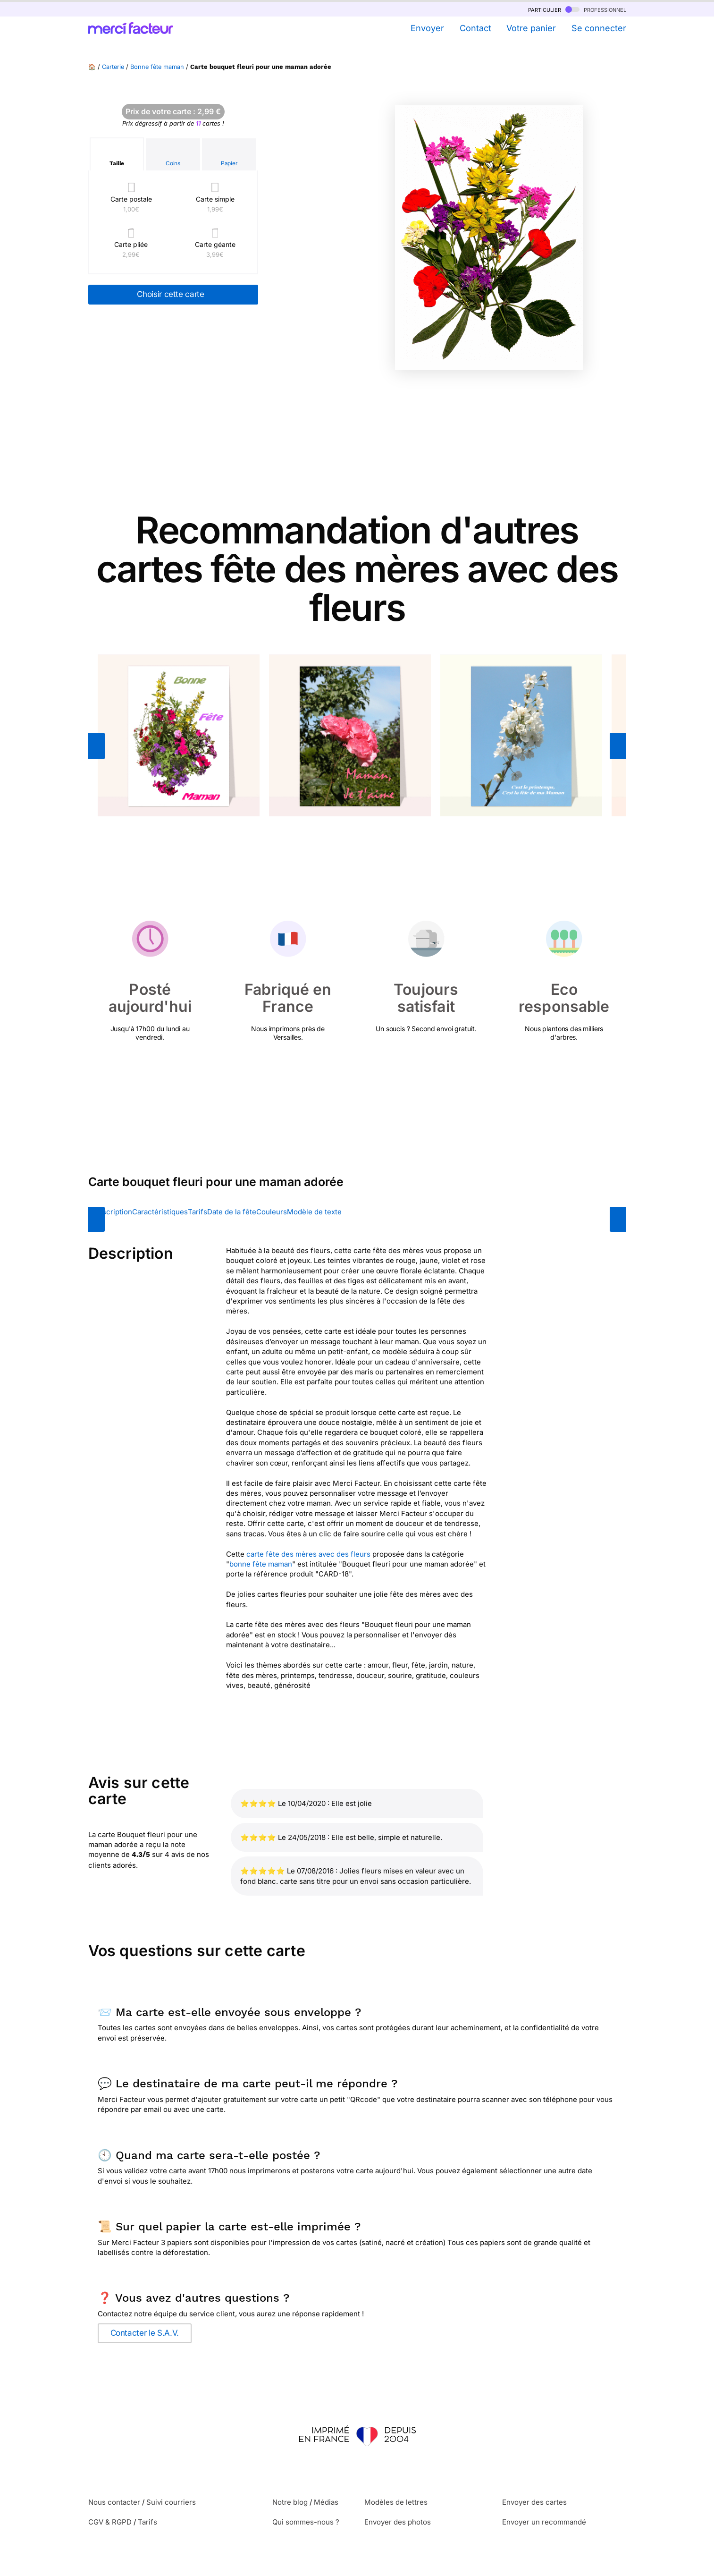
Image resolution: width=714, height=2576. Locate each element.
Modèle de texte (314, 1211)
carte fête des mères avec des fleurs (308, 1554)
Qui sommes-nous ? (305, 2521)
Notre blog (290, 2502)
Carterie (113, 66)
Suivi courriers (171, 2502)
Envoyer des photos (397, 2521)
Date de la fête (231, 1211)
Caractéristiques (160, 1211)
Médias (326, 2502)
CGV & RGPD (110, 2521)
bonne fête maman (260, 1563)
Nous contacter (114, 2502)
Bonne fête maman (157, 66)
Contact (475, 28)
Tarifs (197, 1211)
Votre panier (531, 28)
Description (112, 1211)
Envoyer (427, 28)
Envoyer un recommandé (544, 2521)
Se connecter (598, 28)
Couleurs (271, 1211)
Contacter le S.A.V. (144, 2333)
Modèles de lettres (396, 2502)
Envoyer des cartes (534, 2502)
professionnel (595, 9)
